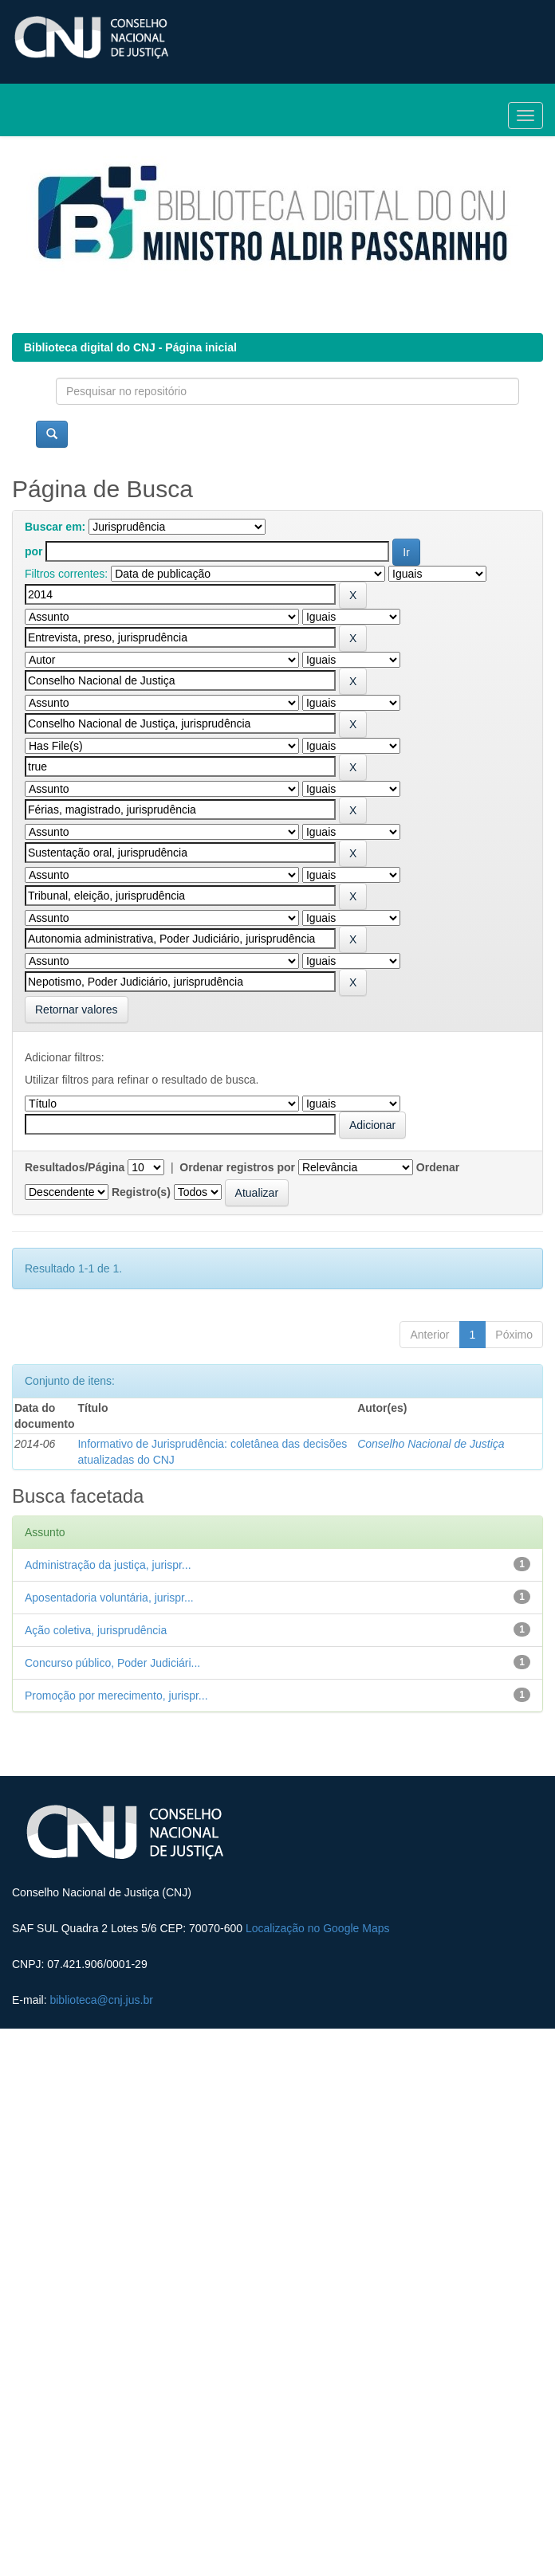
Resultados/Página (74, 1167)
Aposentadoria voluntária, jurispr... (109, 1597)
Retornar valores (76, 1009)
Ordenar (437, 1167)
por (34, 551)
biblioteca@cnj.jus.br (100, 2000)
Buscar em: (55, 526)
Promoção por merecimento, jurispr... (116, 1695)
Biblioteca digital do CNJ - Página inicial (130, 347)
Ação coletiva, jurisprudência (96, 1630)
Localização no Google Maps (318, 1928)
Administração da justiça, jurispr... (108, 1565)
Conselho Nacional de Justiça (430, 1443)
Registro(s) (141, 1192)
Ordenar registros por (237, 1167)
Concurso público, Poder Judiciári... (112, 1663)
